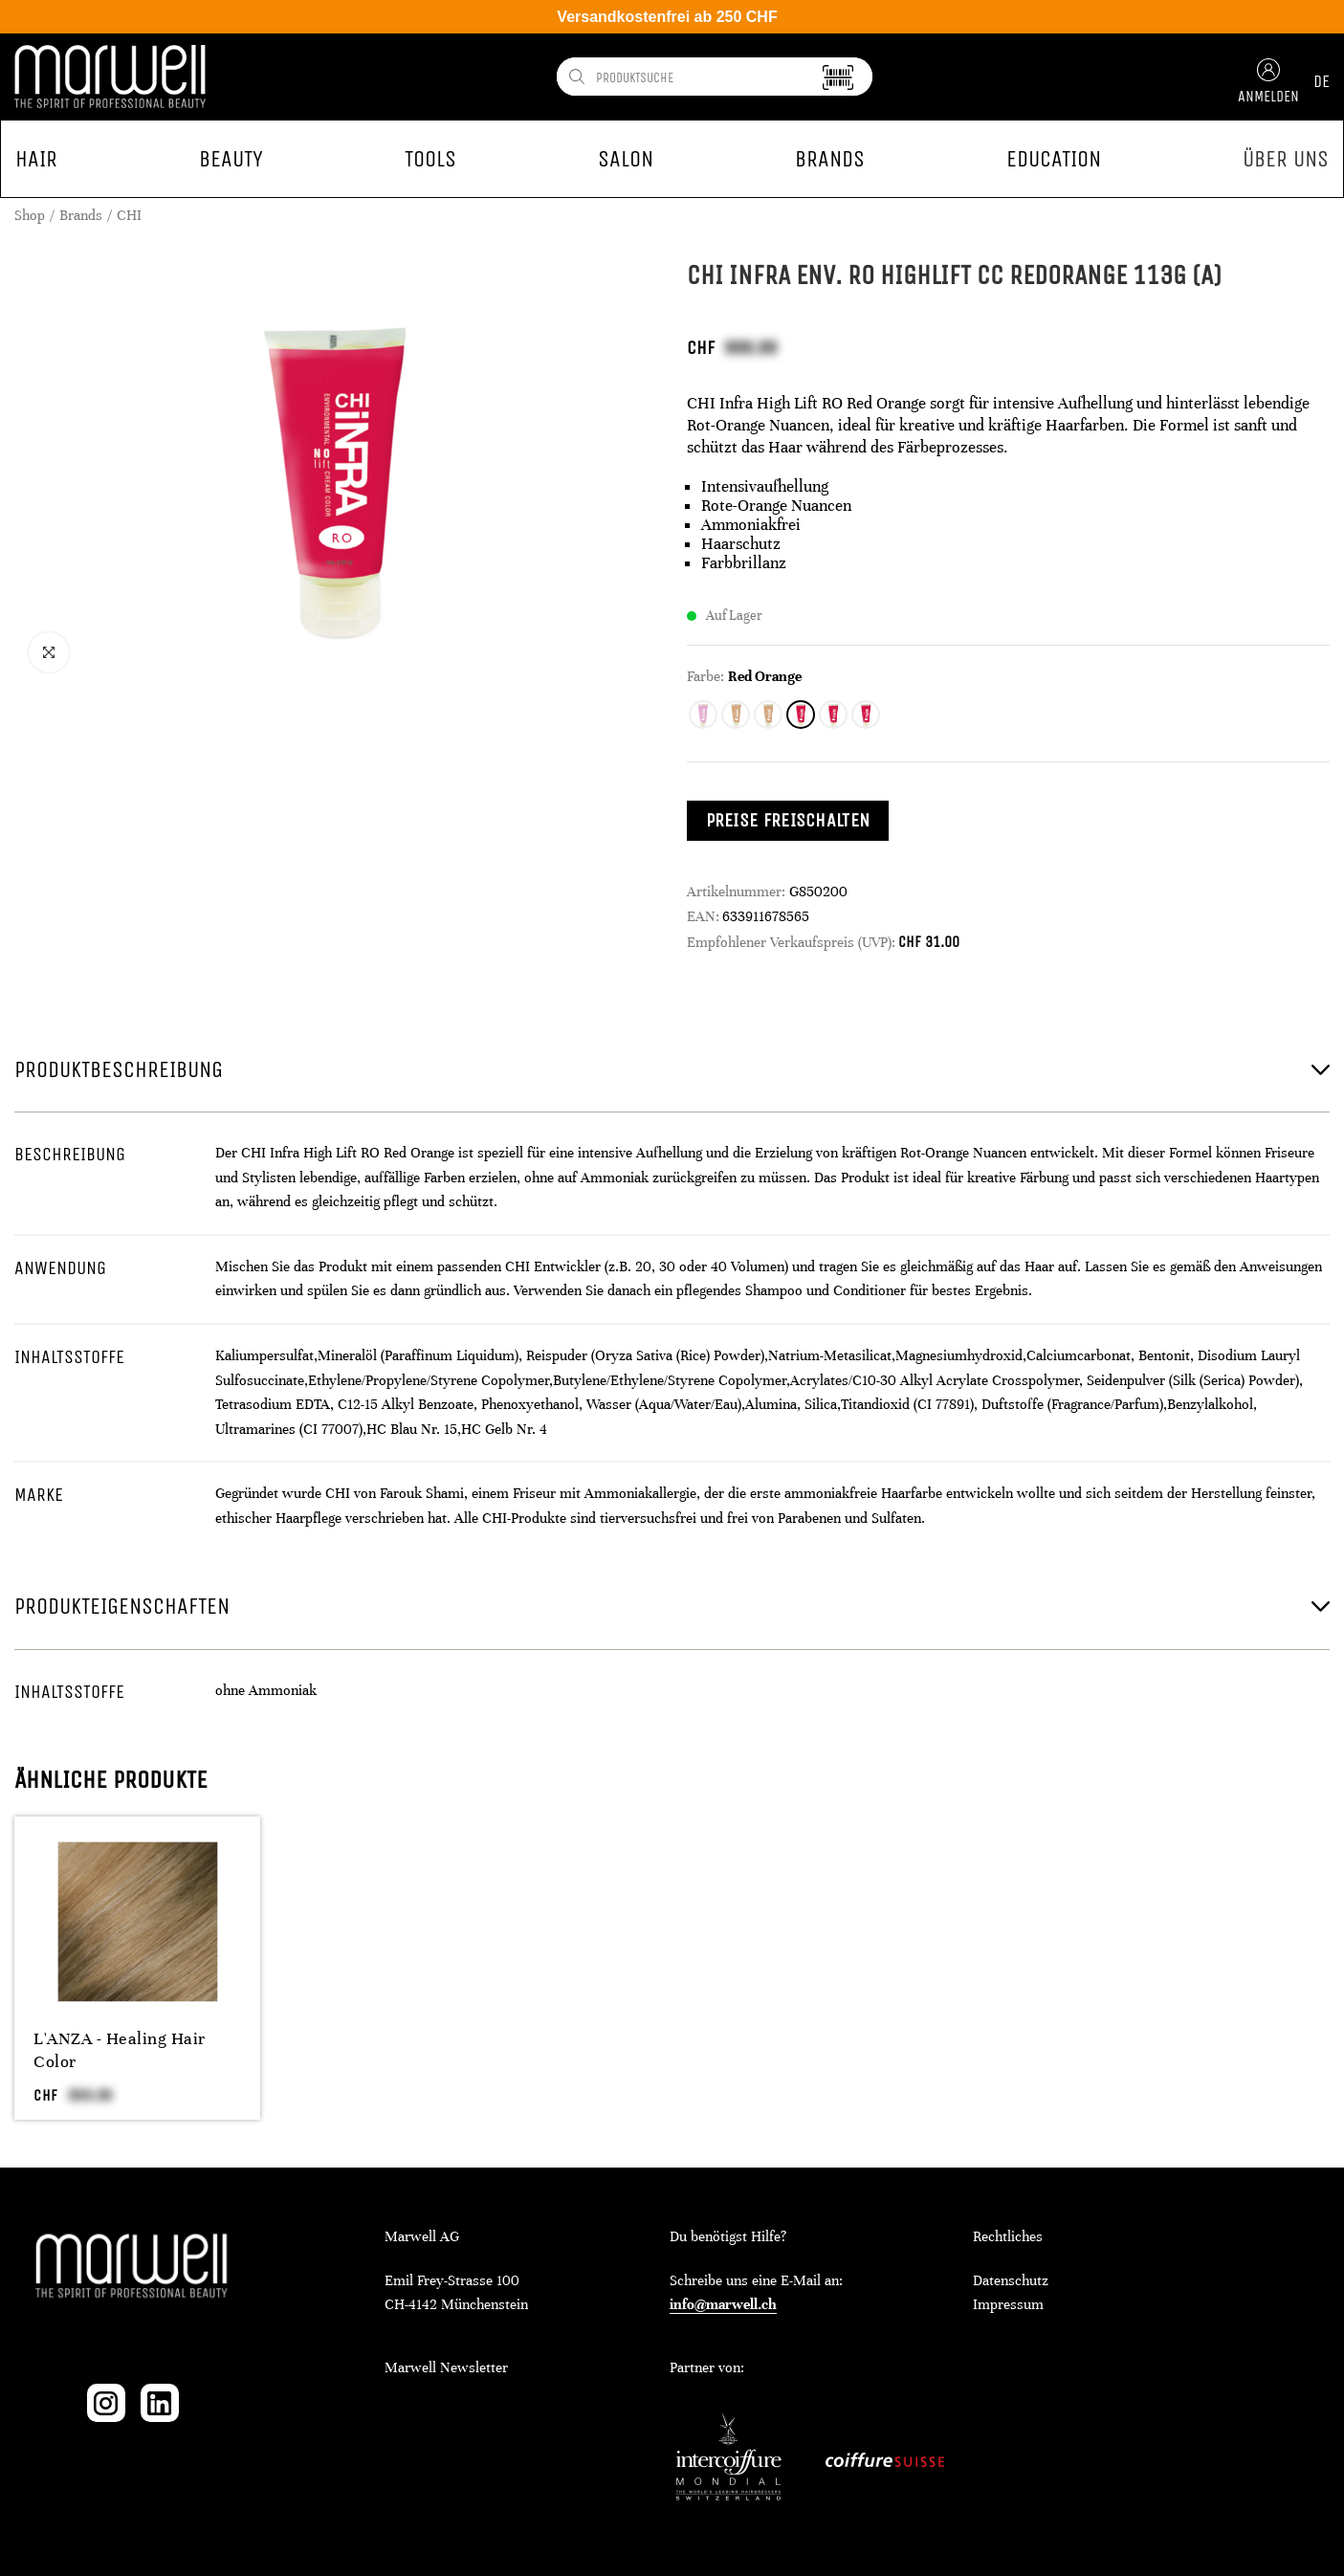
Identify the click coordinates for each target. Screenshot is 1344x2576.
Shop (29, 215)
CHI (129, 215)
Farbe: (705, 676)
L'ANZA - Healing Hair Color (119, 2050)
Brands (80, 215)
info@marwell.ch (723, 2304)
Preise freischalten (788, 820)
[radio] (703, 714)
